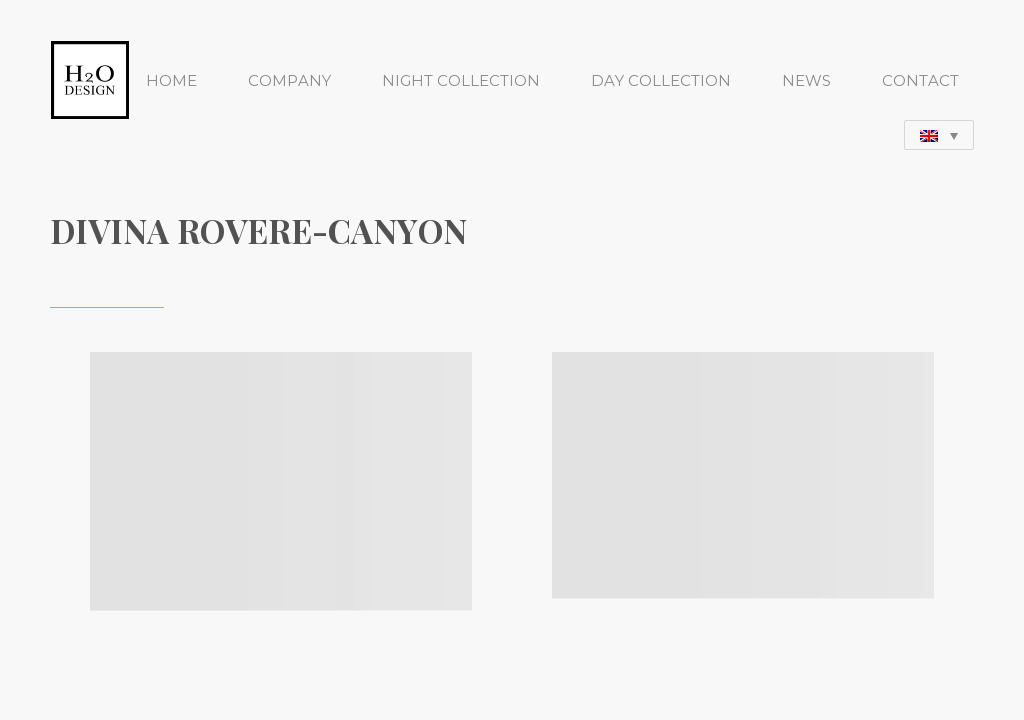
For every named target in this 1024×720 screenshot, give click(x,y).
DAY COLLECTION (661, 80)
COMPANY (289, 80)
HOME (171, 80)
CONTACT (920, 80)
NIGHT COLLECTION (461, 80)
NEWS (806, 80)
